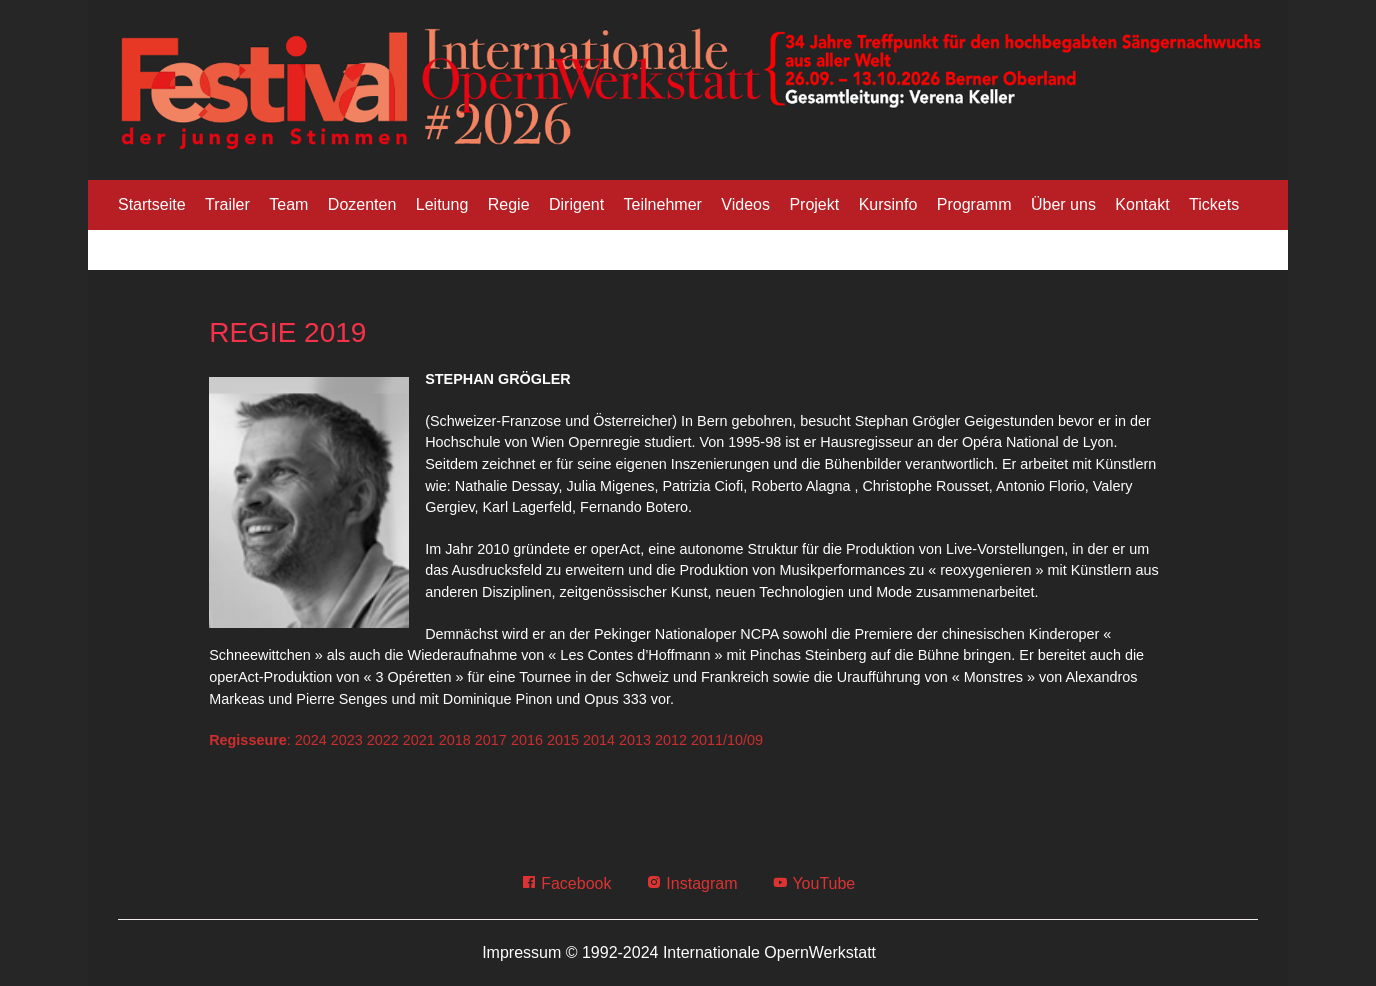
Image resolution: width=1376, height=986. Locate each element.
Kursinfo (888, 204)
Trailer (227, 204)
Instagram (692, 883)
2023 (347, 740)
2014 (599, 740)
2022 (383, 740)
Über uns (1063, 204)
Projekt (814, 204)
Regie (509, 204)
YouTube (813, 883)
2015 (563, 740)
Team (288, 204)
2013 (635, 740)
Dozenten (362, 204)
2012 (671, 740)
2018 (455, 740)
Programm (974, 204)
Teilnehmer (663, 204)
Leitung (442, 204)
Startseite (152, 204)
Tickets (1214, 204)
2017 (491, 740)
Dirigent (576, 204)
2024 (311, 740)
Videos (745, 204)
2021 (419, 740)
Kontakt (1142, 204)
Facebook (566, 883)
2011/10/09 (727, 740)
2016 (527, 740)
